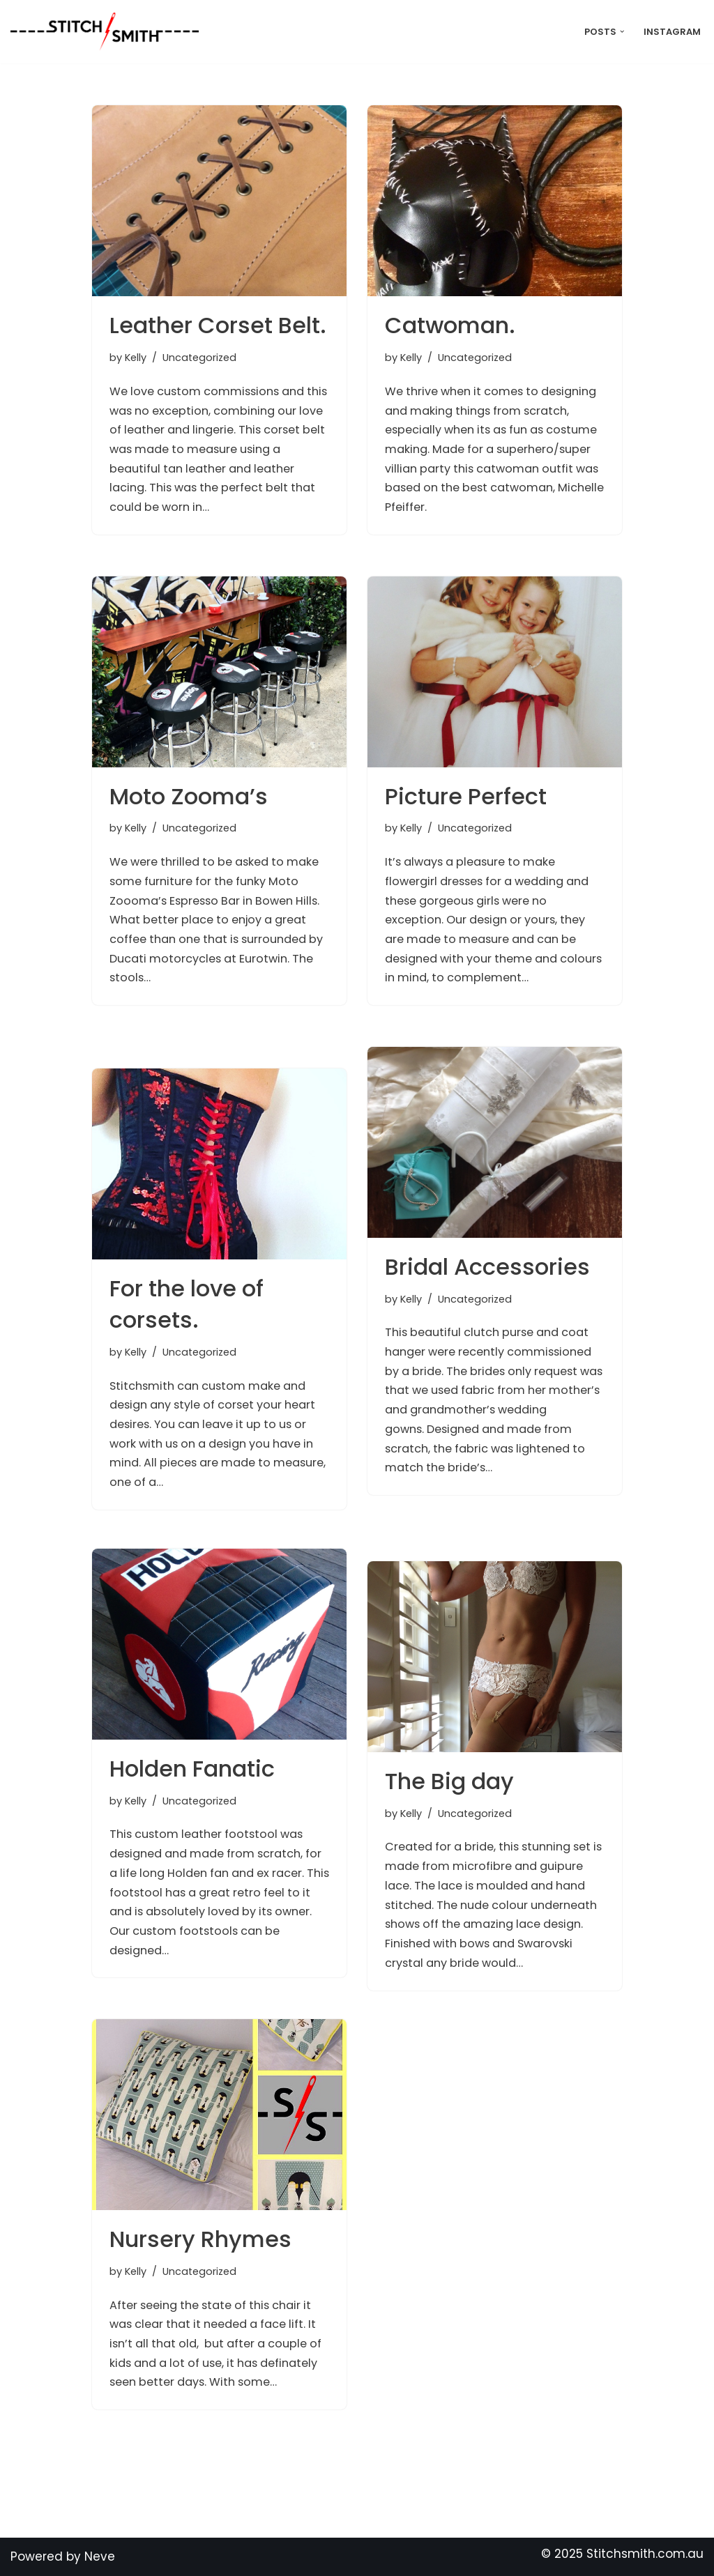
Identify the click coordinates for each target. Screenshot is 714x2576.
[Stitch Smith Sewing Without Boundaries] (108, 32)
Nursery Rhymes (200, 2239)
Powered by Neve (62, 2556)
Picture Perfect (466, 796)
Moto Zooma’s (188, 796)
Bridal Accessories (487, 1266)
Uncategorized (204, 359)
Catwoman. (450, 325)
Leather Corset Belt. (217, 325)
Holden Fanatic (192, 1768)
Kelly (137, 359)
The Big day (449, 1781)
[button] (620, 31)
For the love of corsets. (186, 1304)
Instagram (671, 31)
